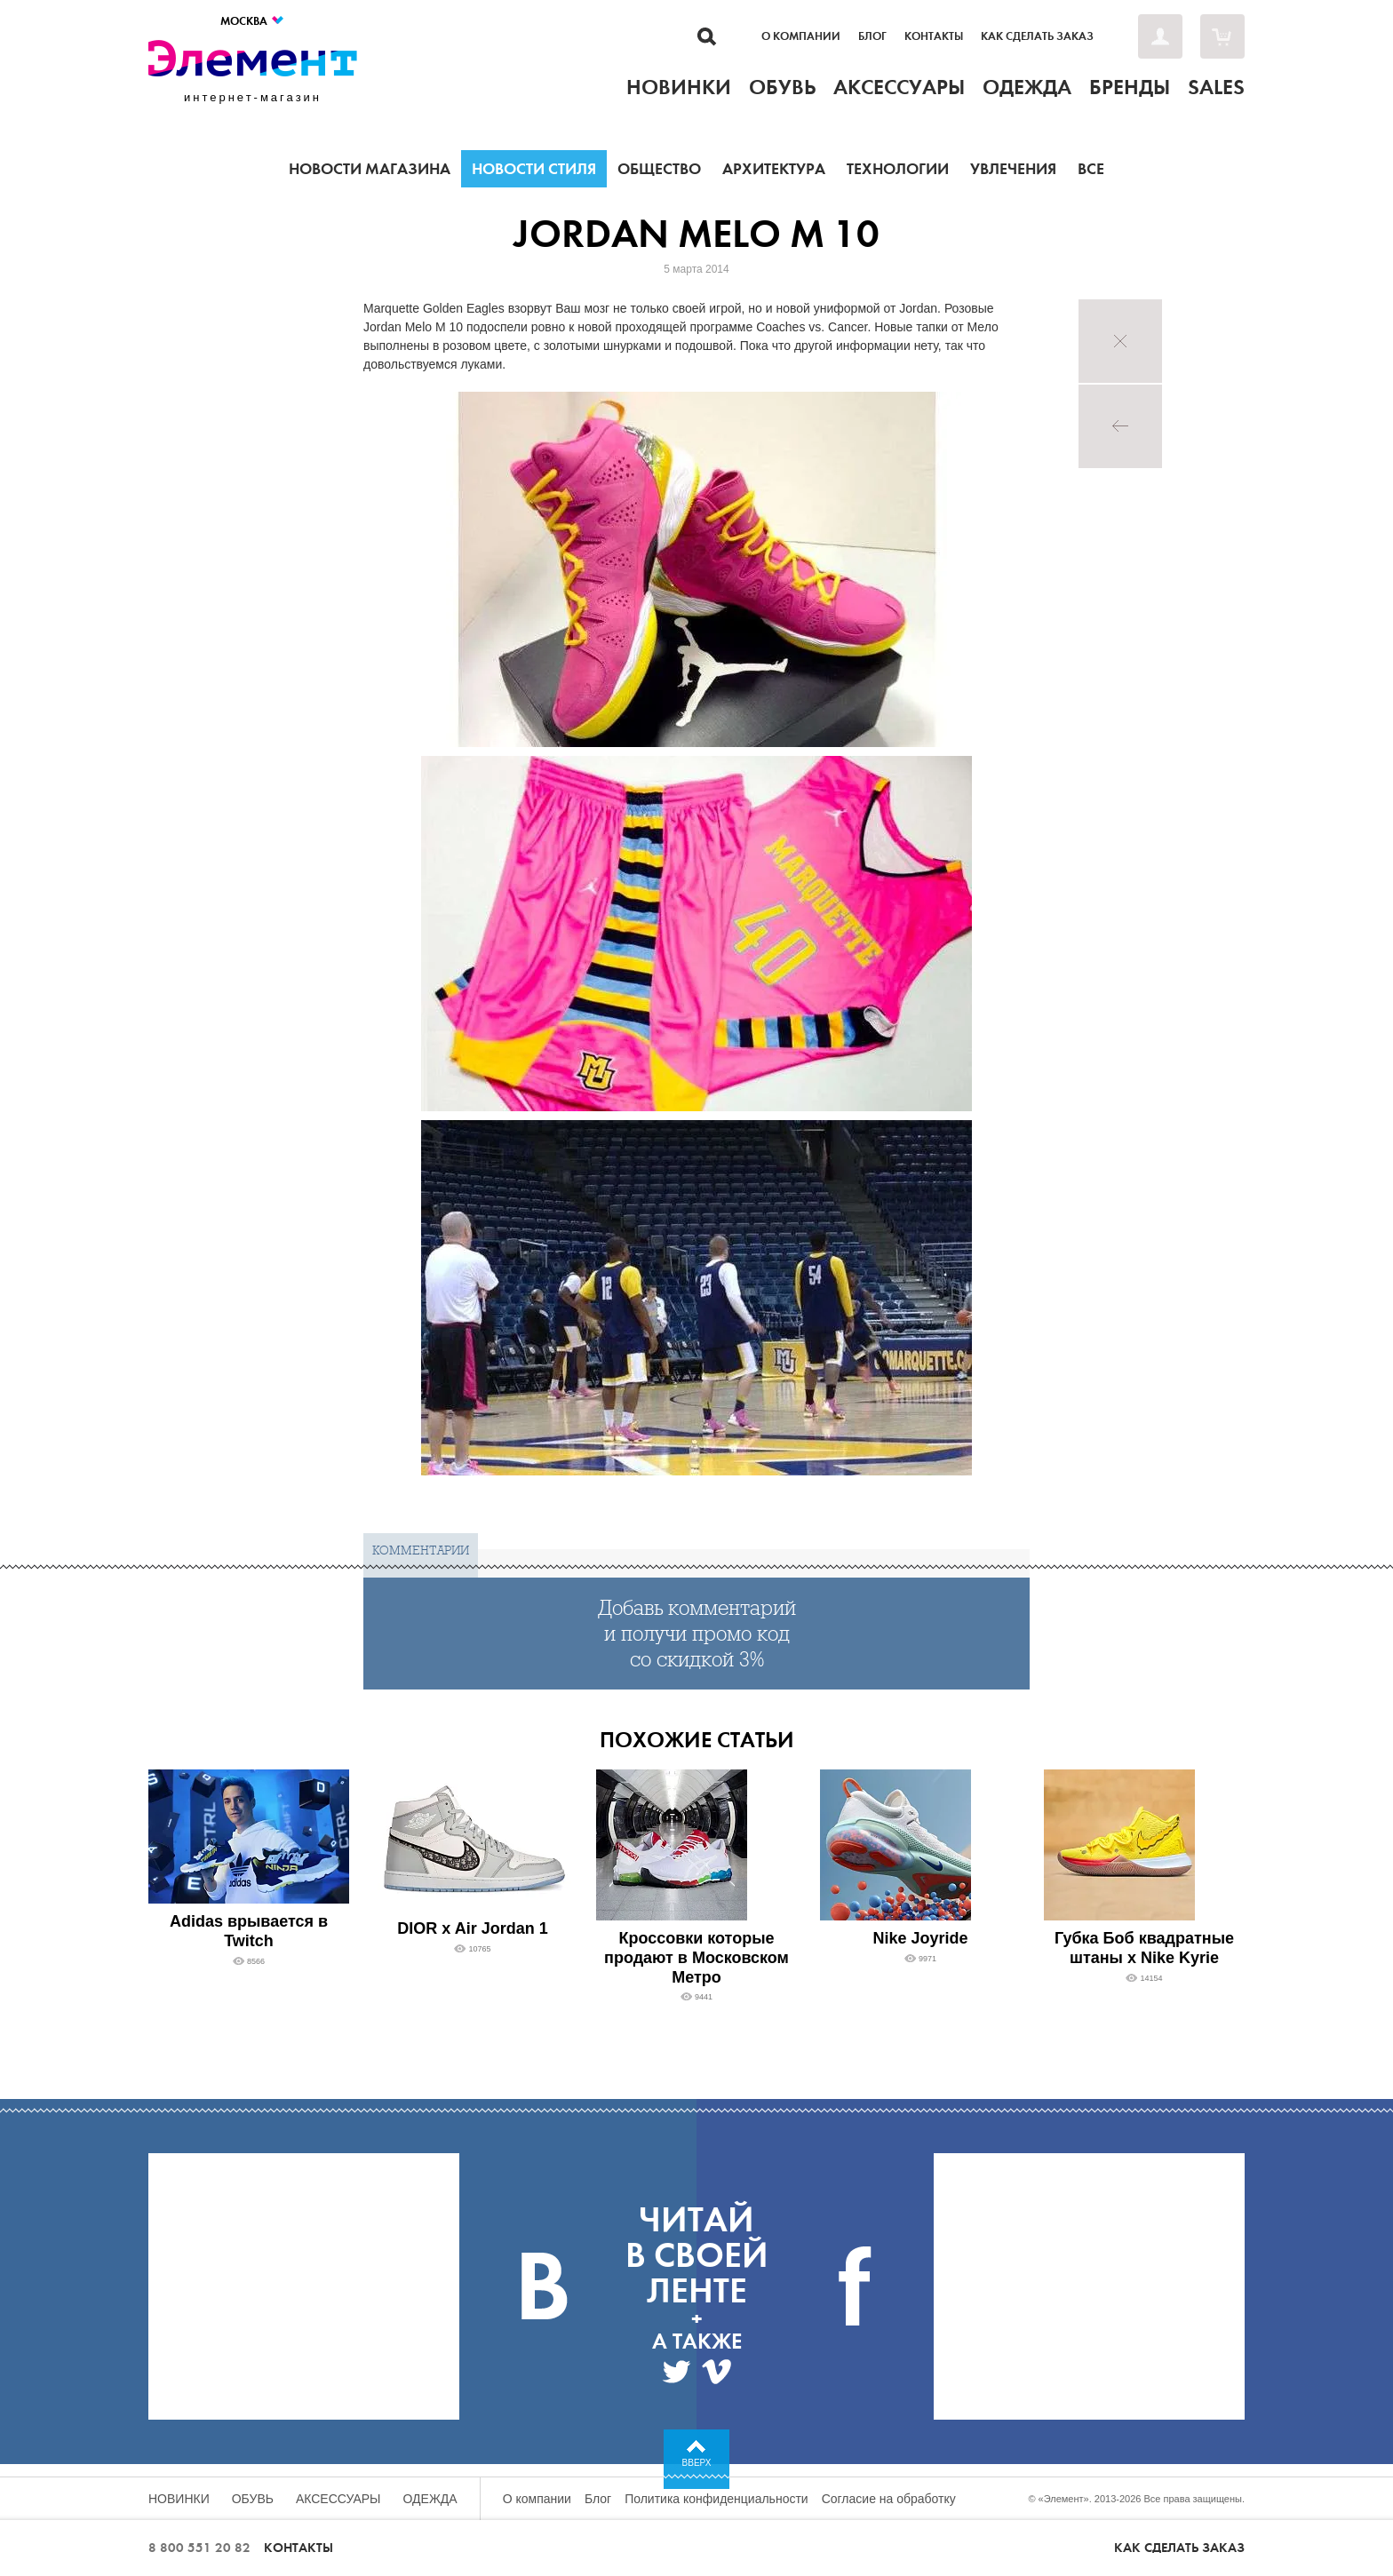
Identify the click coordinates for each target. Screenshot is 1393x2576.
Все (1091, 169)
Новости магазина (369, 169)
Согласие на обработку (889, 2499)
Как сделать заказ (1037, 36)
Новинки (179, 2499)
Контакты (933, 36)
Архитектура (773, 169)
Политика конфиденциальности (716, 2499)
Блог (872, 36)
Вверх (697, 2463)
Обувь (253, 2499)
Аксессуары (338, 2499)
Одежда (430, 2499)
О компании (800, 36)
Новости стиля (534, 169)
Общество (659, 169)
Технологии (898, 169)
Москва (252, 21)
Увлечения (1013, 169)
